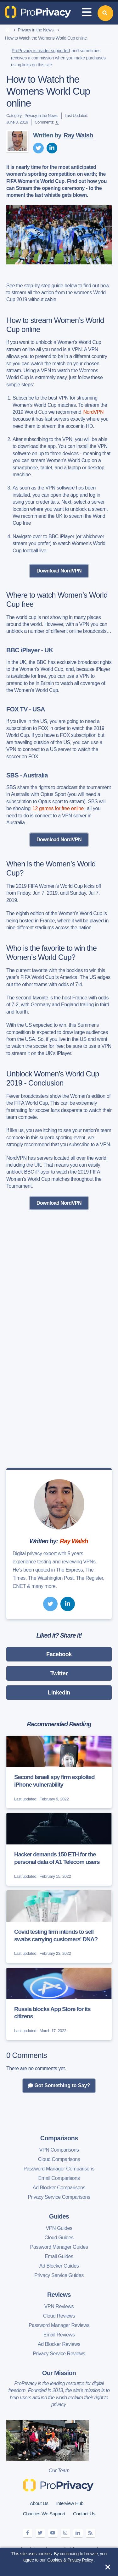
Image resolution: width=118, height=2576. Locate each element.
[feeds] (90, 2533)
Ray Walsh (78, 135)
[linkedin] (52, 148)
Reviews (59, 2294)
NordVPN (93, 412)
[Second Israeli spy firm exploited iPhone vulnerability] (59, 1772)
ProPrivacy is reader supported (41, 50)
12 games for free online (58, 808)
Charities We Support (44, 2513)
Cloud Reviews (59, 2316)
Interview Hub (69, 2503)
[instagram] (65, 2533)
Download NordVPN (59, 570)
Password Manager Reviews (59, 2325)
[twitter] (38, 148)
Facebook (59, 1654)
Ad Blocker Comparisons (59, 2187)
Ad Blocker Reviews (59, 2344)
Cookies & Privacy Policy (70, 2559)
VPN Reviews (59, 2306)
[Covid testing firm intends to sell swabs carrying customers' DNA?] (59, 1926)
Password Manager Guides (59, 2247)
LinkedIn (59, 1692)
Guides (59, 2216)
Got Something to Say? (59, 2085)
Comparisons (59, 2138)
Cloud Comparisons (59, 2159)
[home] (7, 30)
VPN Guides (59, 2228)
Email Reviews (59, 2334)
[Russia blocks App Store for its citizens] (59, 2004)
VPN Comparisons (59, 2150)
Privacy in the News (35, 29)
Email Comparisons (59, 2178)
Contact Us (84, 2513)
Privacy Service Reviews (59, 2353)
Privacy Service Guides (59, 2275)
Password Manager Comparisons (59, 2168)
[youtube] (53, 2533)
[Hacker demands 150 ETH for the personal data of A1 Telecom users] (59, 1849)
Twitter (59, 1673)
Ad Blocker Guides (59, 2266)
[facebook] (27, 2533)
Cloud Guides (58, 2237)
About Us (39, 2503)
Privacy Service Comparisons (59, 2197)
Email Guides (59, 2256)
